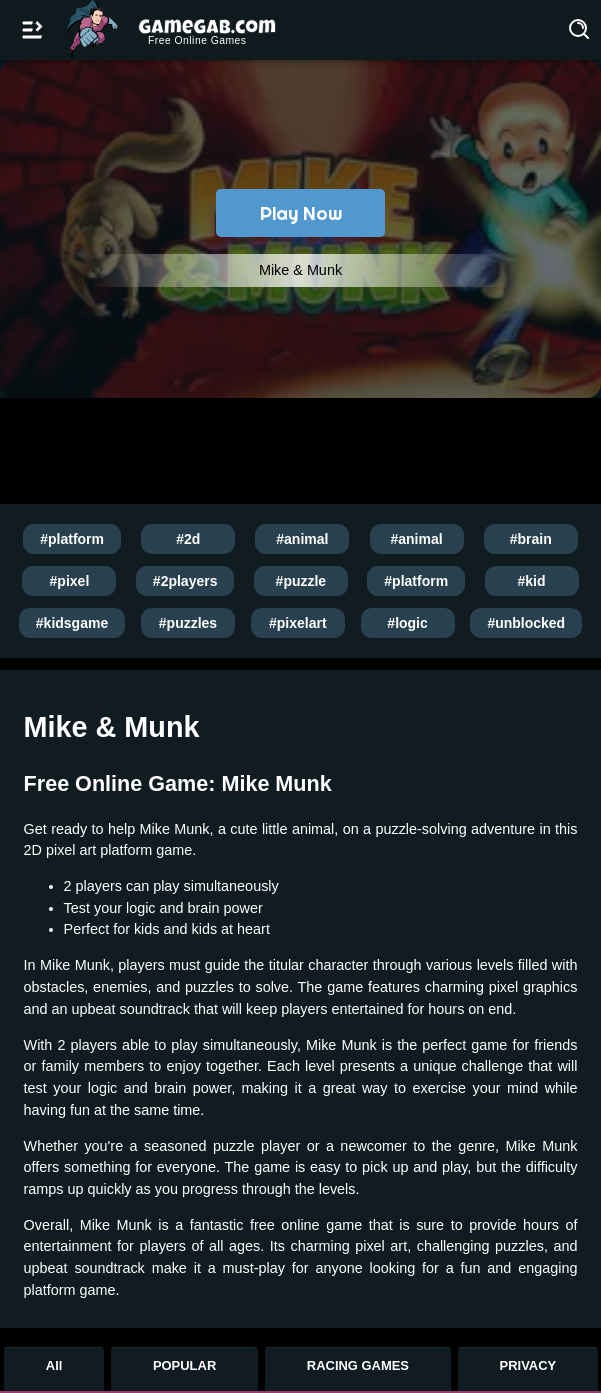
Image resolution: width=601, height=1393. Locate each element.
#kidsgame (72, 623)
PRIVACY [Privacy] (528, 1365)
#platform (72, 539)
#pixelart (298, 623)
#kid (532, 581)
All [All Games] (54, 1365)
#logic (407, 623)
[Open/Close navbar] (32, 30)
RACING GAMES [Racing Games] (358, 1365)
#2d (188, 539)
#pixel (70, 581)
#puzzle (301, 581)
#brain (531, 539)
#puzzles (188, 623)
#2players (185, 581)
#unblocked (526, 623)
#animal (302, 539)
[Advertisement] (296, 449)
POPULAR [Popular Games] (184, 1365)
